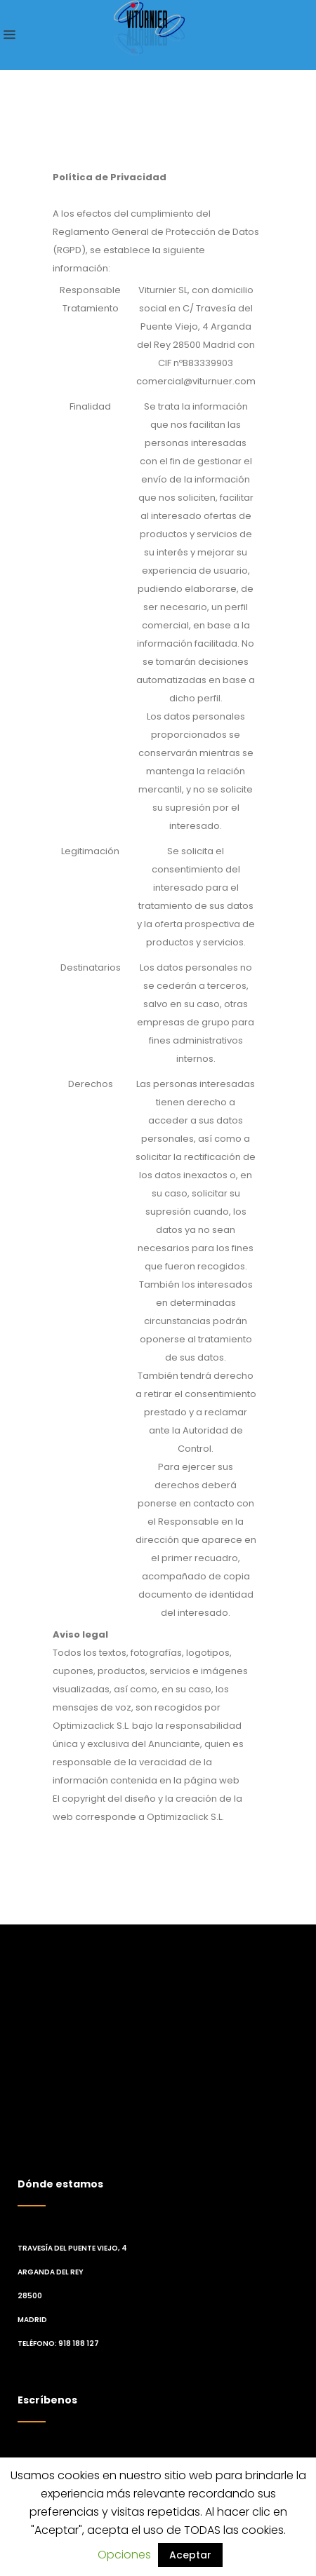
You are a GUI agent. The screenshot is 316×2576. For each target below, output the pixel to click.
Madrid (32, 2319)
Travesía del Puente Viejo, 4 (72, 2248)
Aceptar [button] (190, 2555)
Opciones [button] (124, 2555)
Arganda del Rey (51, 2272)
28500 (30, 2296)
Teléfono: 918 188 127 (58, 2343)
